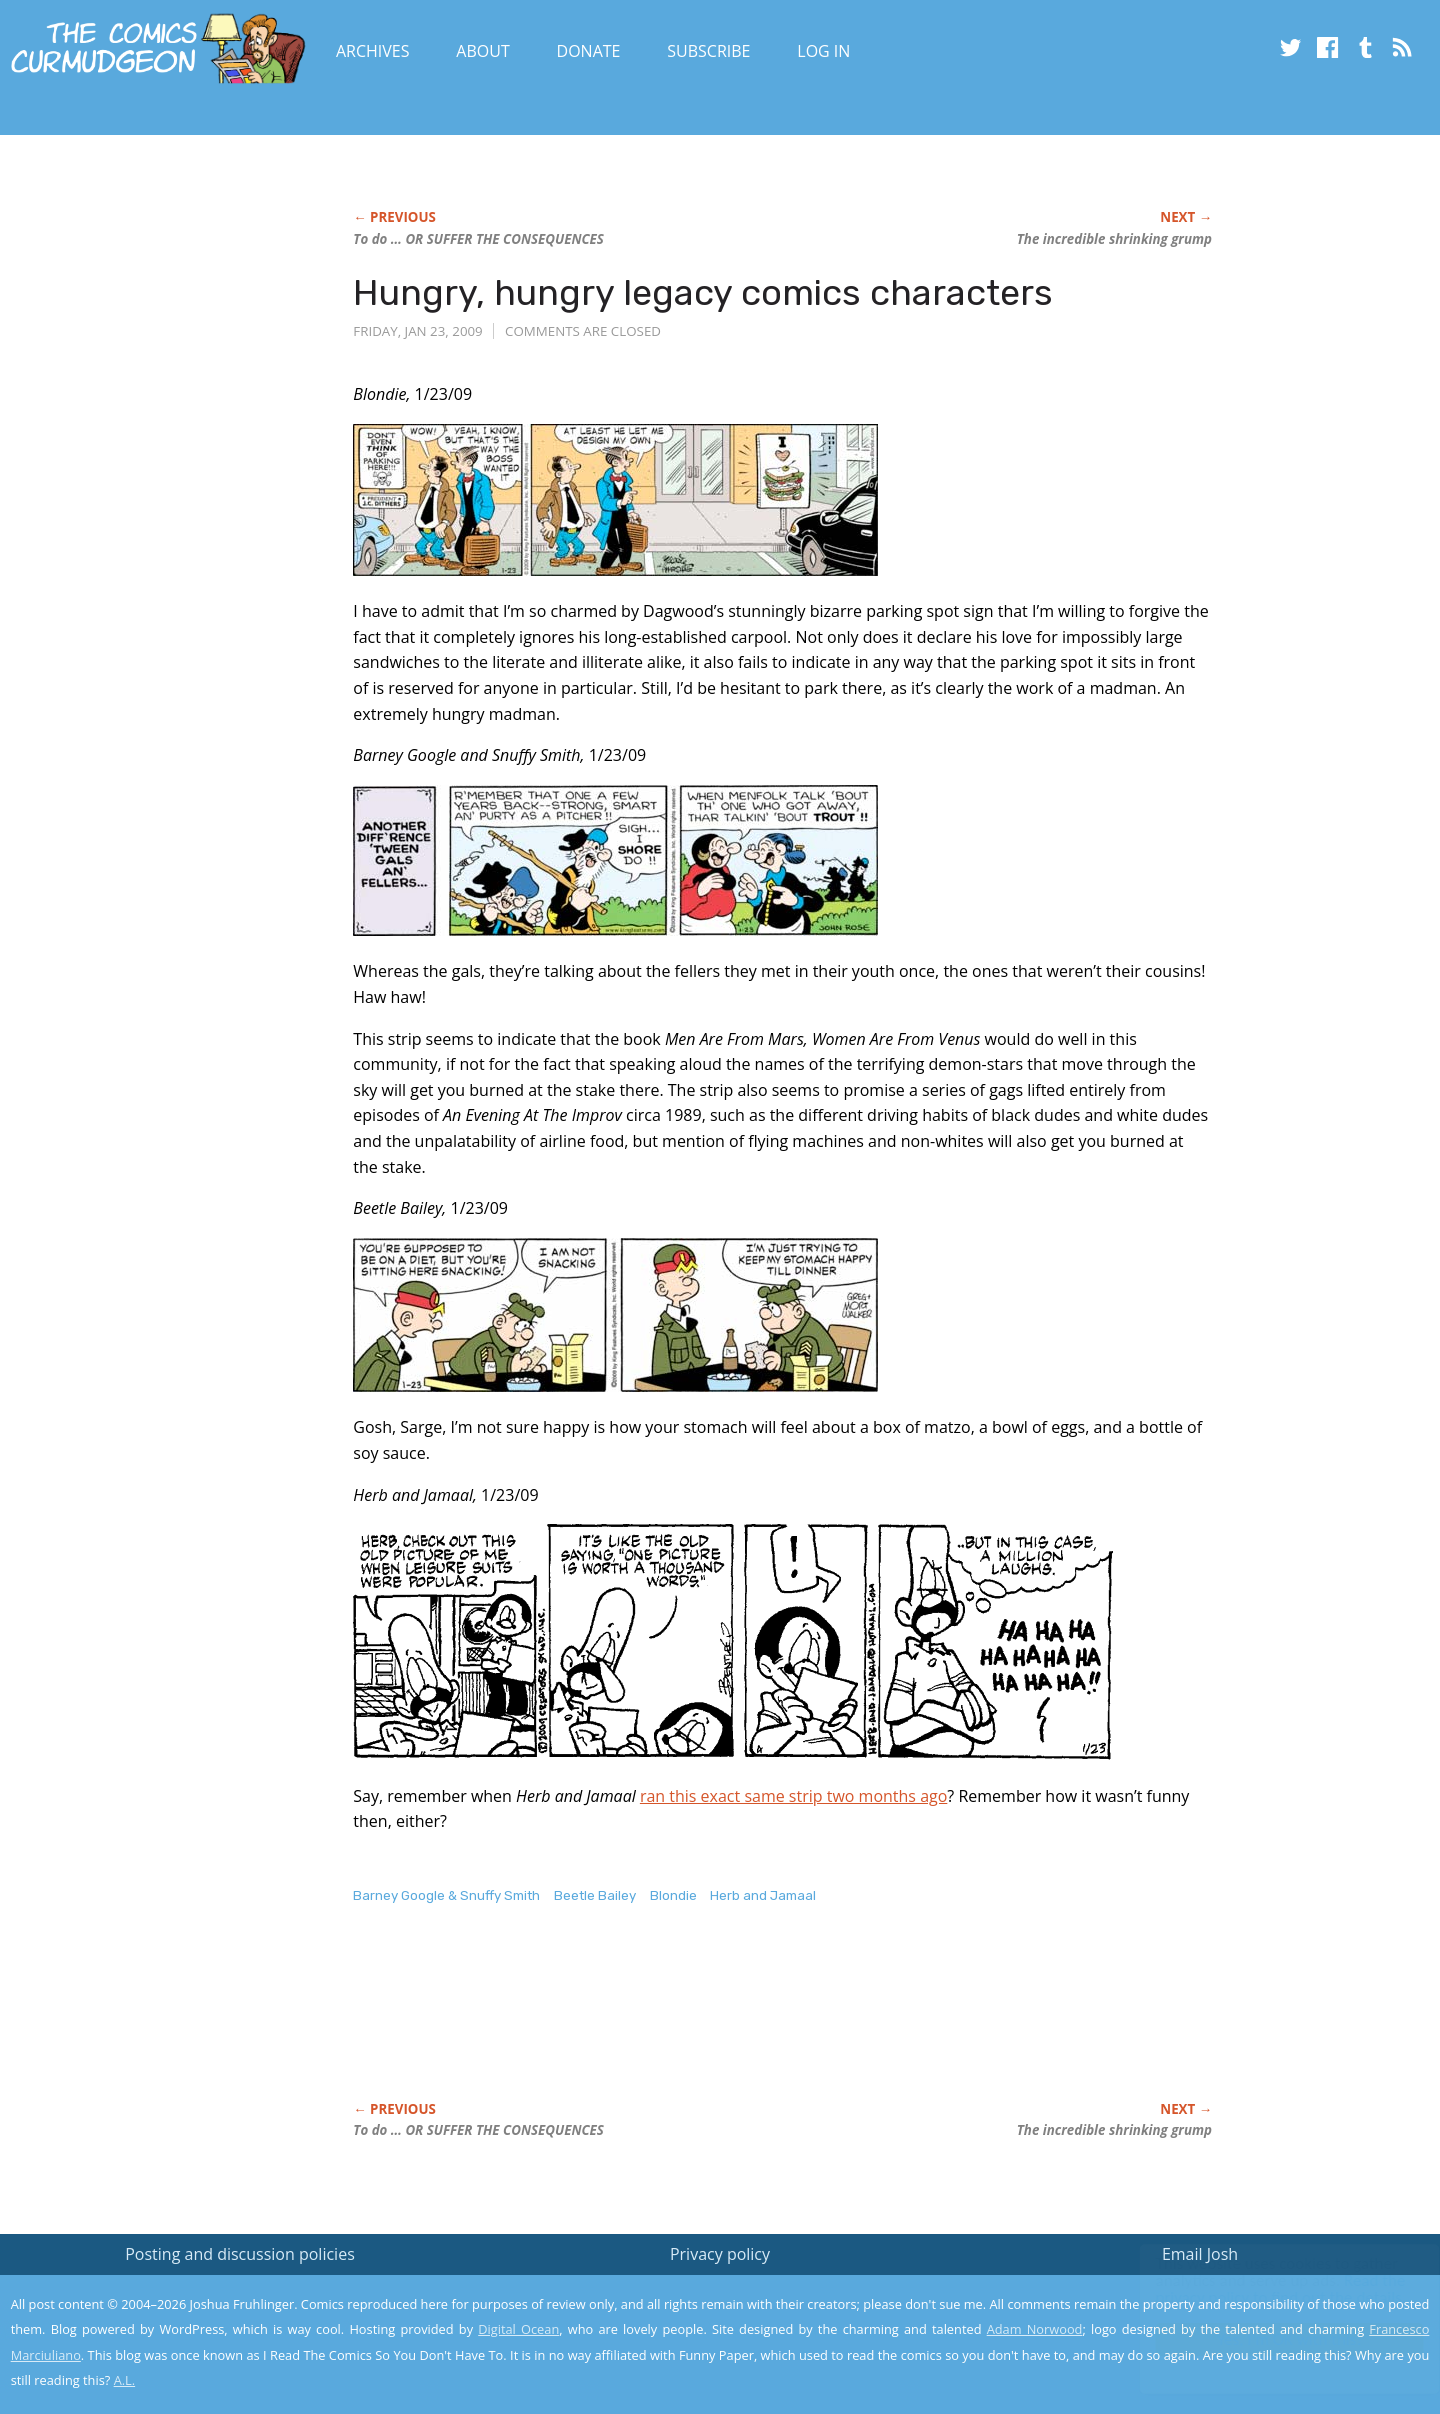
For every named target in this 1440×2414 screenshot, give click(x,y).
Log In (823, 51)
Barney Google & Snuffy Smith (446, 1895)
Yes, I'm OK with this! (1270, 2339)
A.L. (125, 2380)
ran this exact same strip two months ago (793, 1796)
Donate (589, 51)
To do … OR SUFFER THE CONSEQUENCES (478, 239)
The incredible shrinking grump (1114, 239)
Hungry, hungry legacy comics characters (703, 292)
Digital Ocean (518, 2329)
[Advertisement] (717, 2024)
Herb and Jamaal (763, 1895)
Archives (373, 51)
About (482, 51)
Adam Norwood (1035, 2329)
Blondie (673, 1895)
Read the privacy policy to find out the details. (1261, 2289)
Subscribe (708, 51)
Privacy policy (720, 2254)
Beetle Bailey (595, 1895)
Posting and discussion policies (240, 2254)
